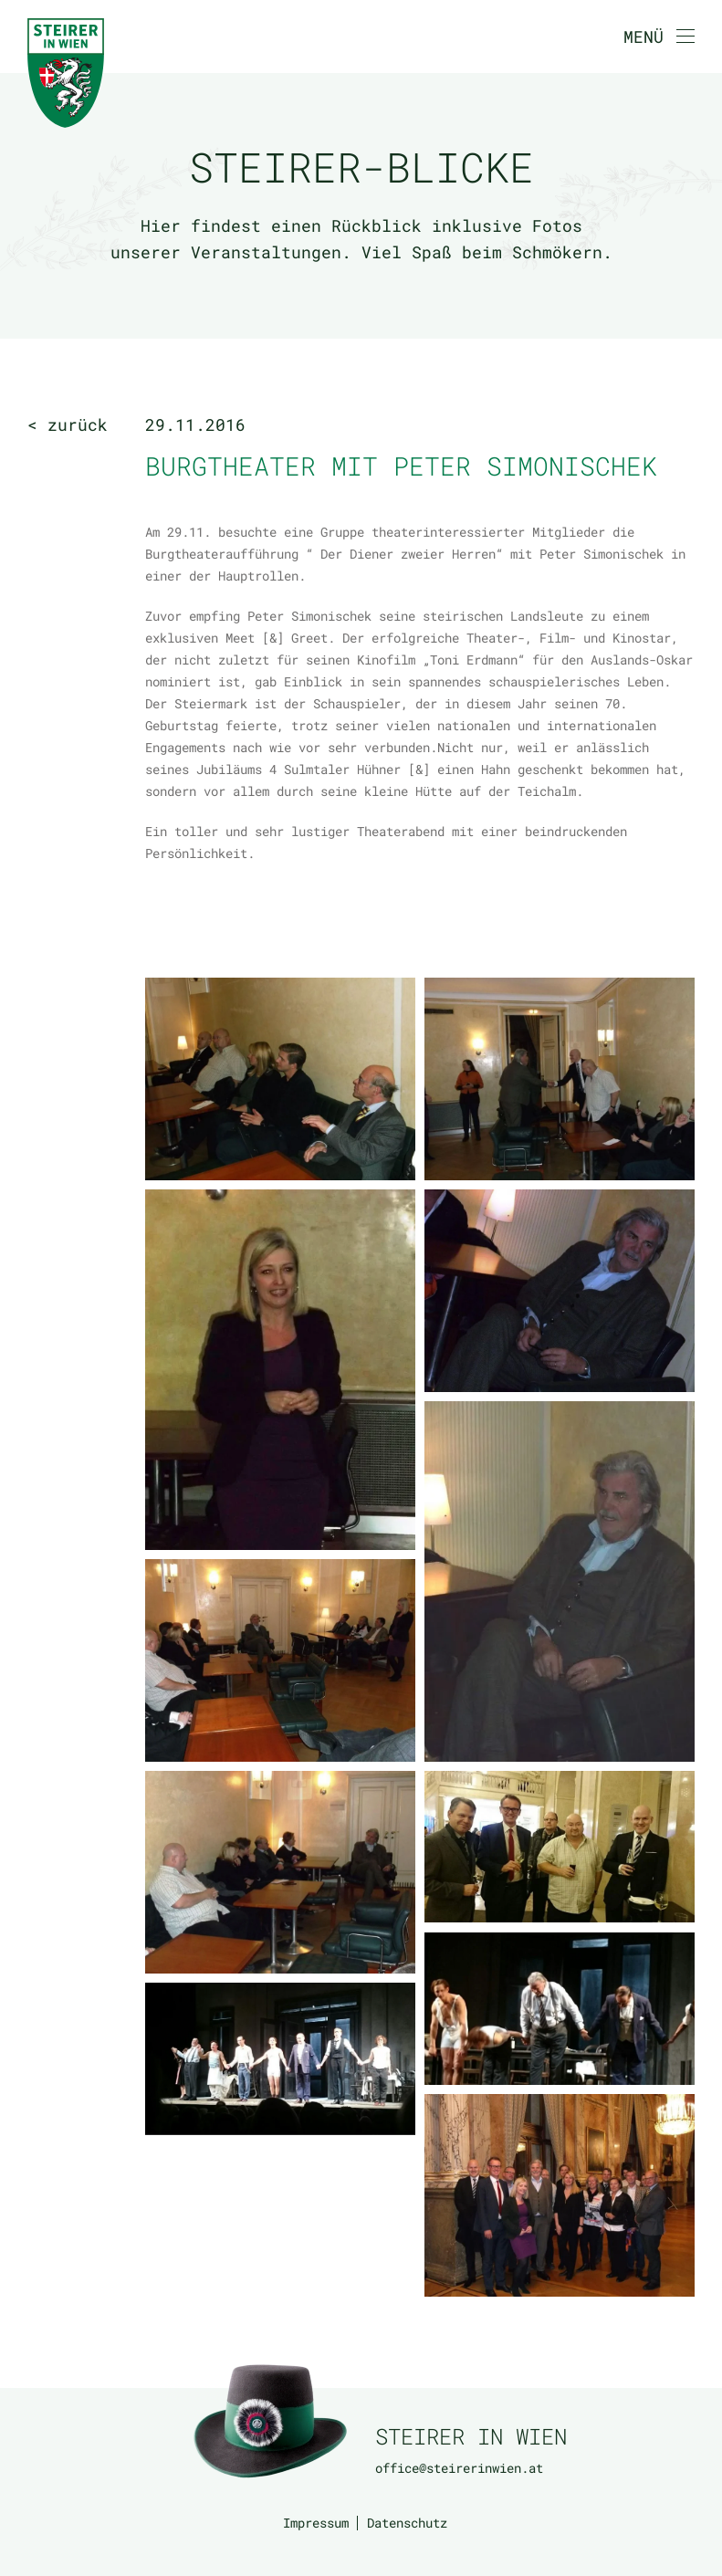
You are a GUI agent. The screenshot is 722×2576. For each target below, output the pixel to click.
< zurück (67, 424)
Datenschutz (407, 2522)
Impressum (316, 2522)
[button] (659, 36)
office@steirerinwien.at (459, 2468)
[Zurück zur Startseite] (65, 73)
